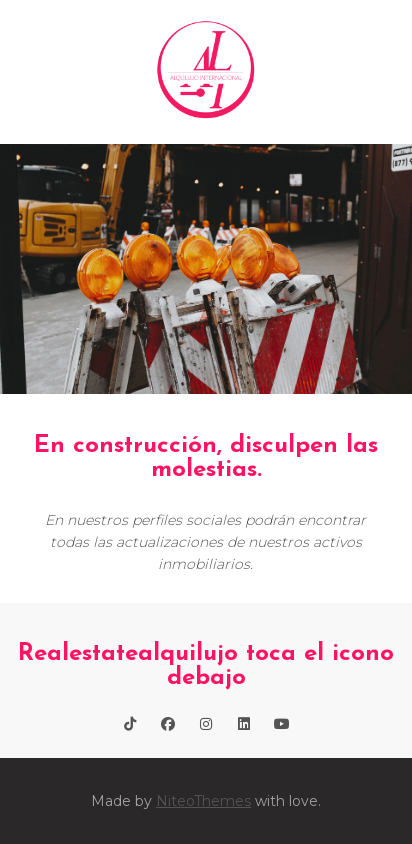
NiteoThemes (203, 801)
